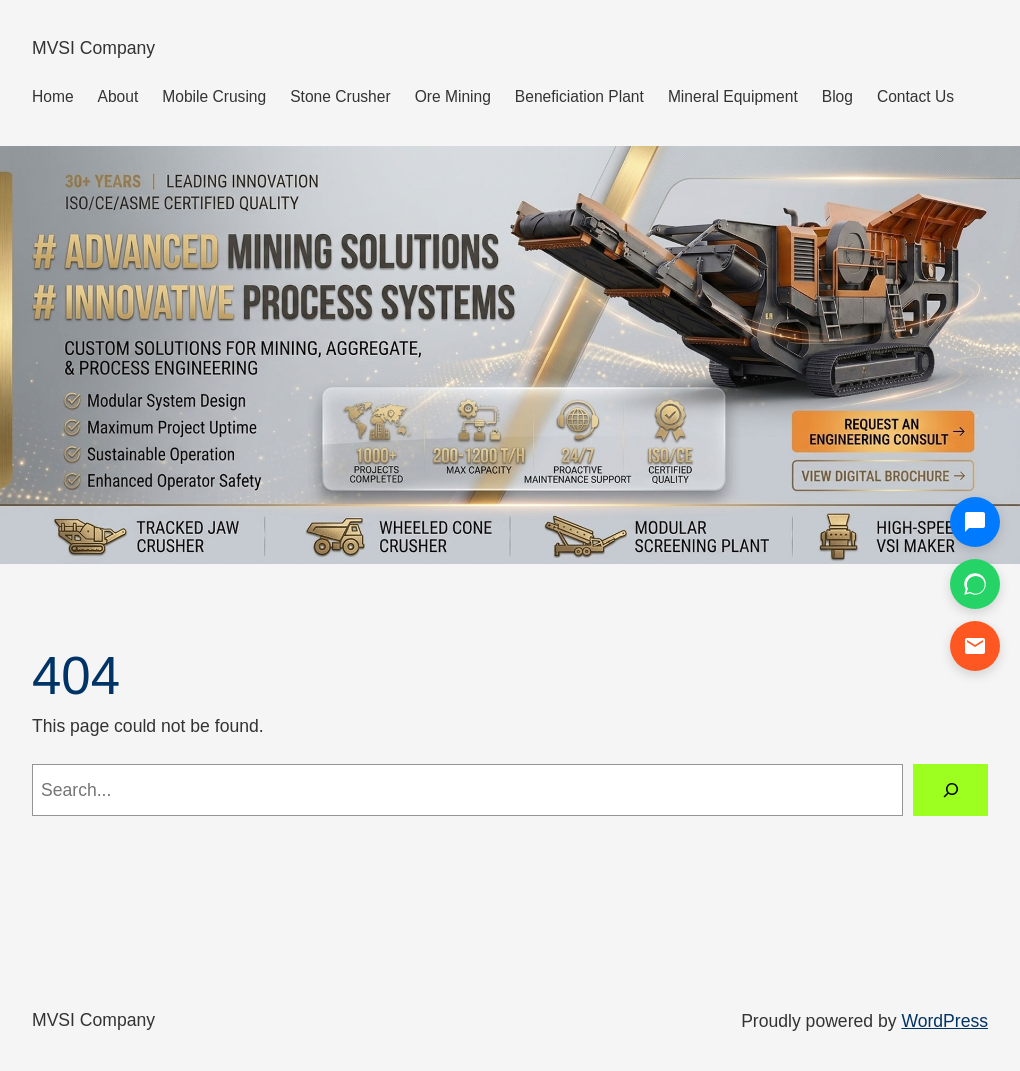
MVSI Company (93, 48)
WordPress (944, 1021)
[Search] (950, 789)
